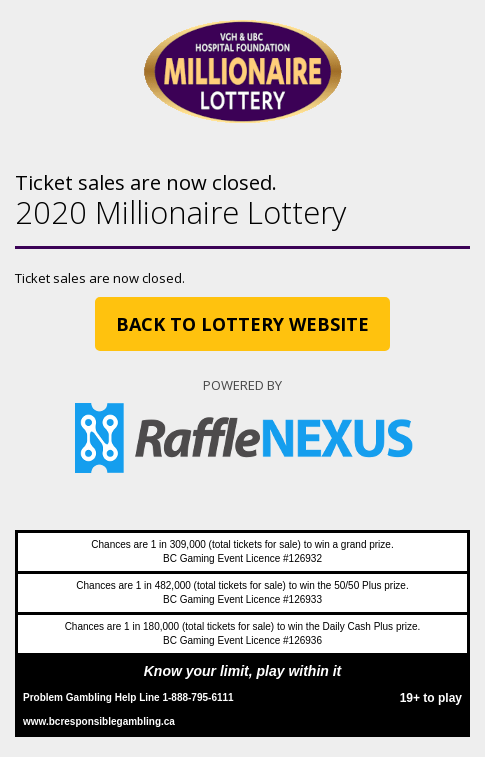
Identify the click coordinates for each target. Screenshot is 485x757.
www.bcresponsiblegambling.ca (99, 721)
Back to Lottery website (242, 324)
